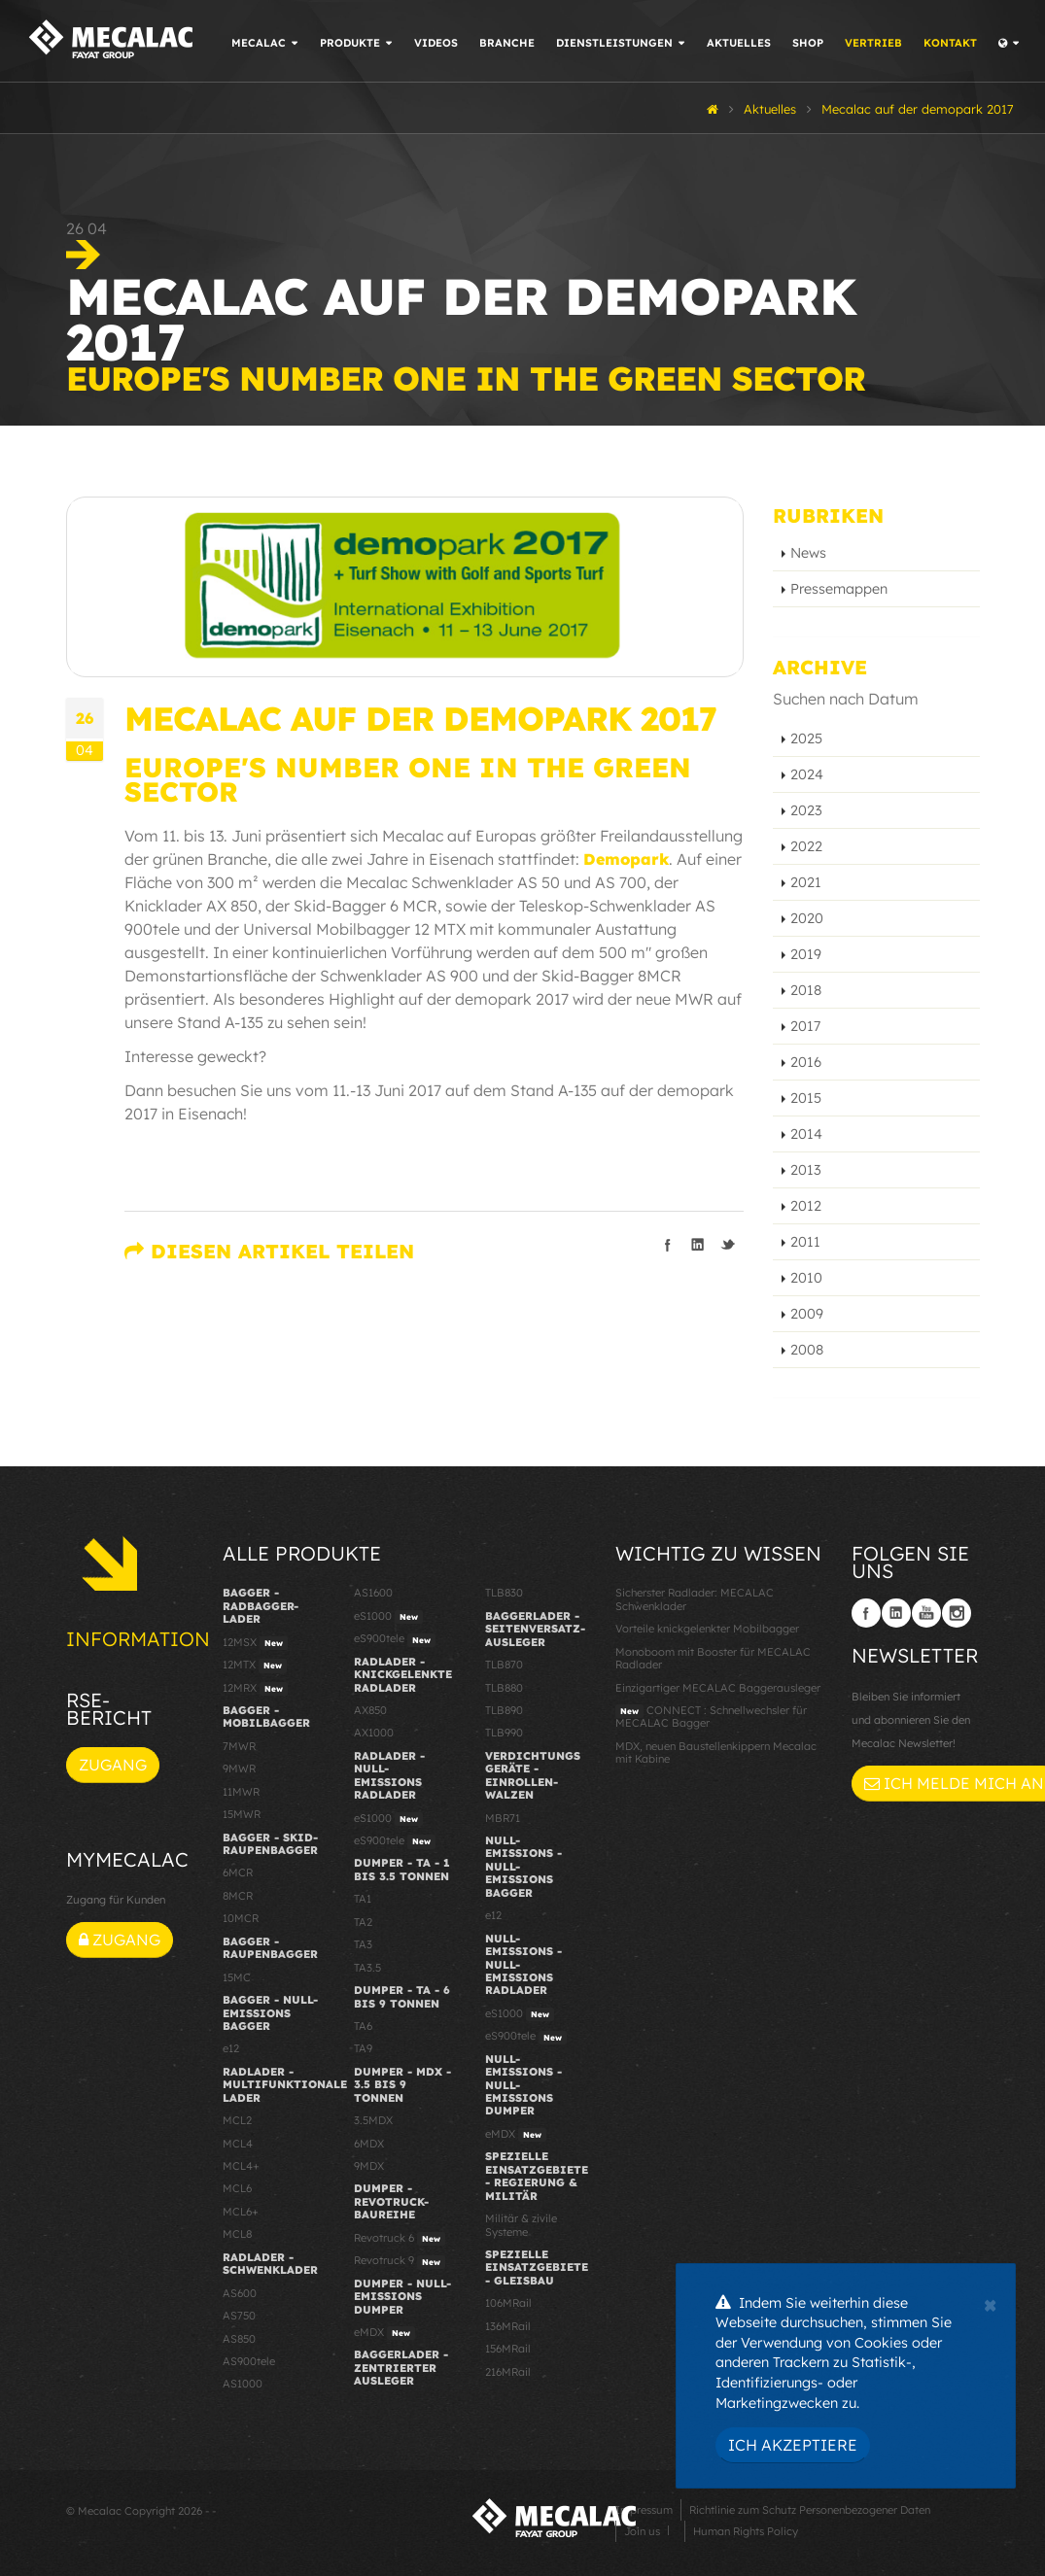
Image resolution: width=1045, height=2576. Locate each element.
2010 (806, 1278)
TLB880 (504, 1688)
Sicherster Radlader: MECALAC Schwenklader (694, 1599)
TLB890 (504, 1710)
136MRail (508, 2326)
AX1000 (374, 1732)
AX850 (370, 1710)
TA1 (362, 1899)
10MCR (241, 1918)
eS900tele (394, 1639)
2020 (806, 918)
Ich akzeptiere (792, 2445)
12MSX (255, 1643)
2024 (806, 774)
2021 (805, 882)
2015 (805, 1098)
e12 (231, 2048)
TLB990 (504, 1732)
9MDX (369, 2166)
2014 (806, 1134)
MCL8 (237, 2234)
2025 (806, 738)
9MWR (239, 1768)
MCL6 (237, 2188)
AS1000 (242, 2383)
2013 (805, 1170)
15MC (237, 1977)
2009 (806, 1313)
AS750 (239, 2315)
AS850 (239, 2339)
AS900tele (249, 2361)
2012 (805, 1206)
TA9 (363, 2048)
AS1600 (373, 1592)
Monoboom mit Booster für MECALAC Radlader (713, 1658)
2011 (805, 1242)
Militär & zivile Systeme (521, 2225)
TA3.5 (367, 1968)
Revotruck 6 (399, 2239)
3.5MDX (373, 2120)
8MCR (238, 1896)
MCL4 (238, 2143)
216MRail (508, 2372)
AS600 (240, 2293)
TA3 (363, 1944)
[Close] (990, 2303)
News (808, 553)
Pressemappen (839, 589)
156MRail (508, 2348)
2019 (805, 954)
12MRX (255, 1689)
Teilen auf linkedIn (698, 1244)
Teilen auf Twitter (728, 1244)
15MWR (242, 1814)
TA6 (363, 2026)
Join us (642, 2531)
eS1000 (388, 1617)
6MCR (238, 1872)
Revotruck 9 (399, 2261)
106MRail (508, 2303)
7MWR (239, 1746)
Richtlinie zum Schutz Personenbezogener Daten (809, 2510)
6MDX (369, 2143)
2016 (805, 1062)
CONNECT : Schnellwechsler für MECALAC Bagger (711, 1716)
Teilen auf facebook (667, 1244)
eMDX (384, 2333)
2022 (806, 846)
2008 (806, 1349)
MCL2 (237, 2120)
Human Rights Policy (745, 2531)
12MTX (255, 1665)
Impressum (644, 2510)
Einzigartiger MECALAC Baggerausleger (717, 1688)
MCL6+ (241, 2211)
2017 (805, 1026)
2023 (806, 810)
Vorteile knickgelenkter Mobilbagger (707, 1628)
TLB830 (504, 1592)
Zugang (113, 1764)
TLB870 (504, 1664)
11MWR (241, 1792)
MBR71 (502, 1818)
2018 (805, 990)
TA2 (363, 1922)
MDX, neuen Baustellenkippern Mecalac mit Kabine (716, 1752)
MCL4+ (241, 2166)
